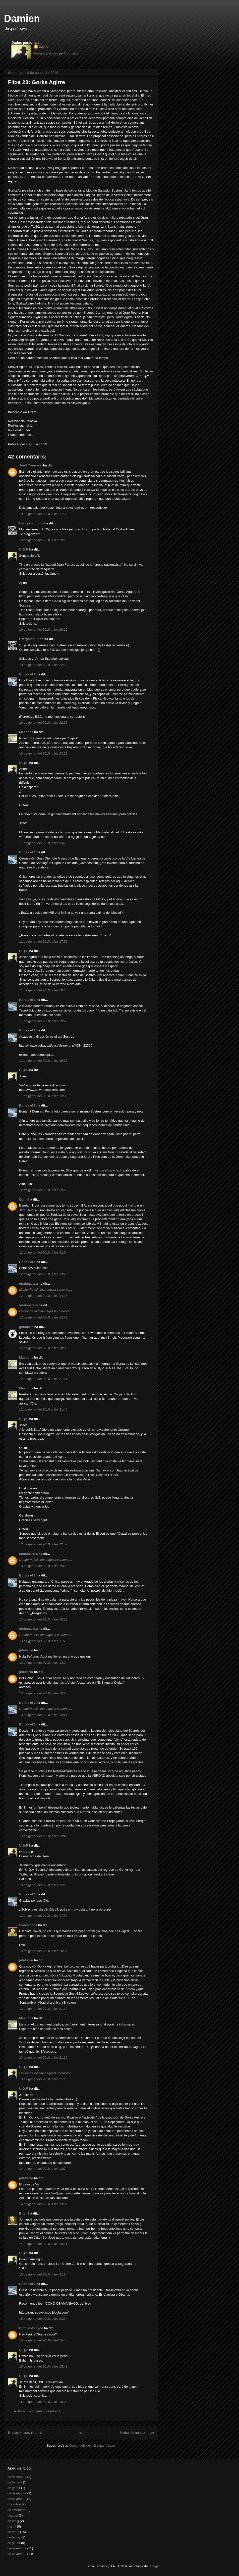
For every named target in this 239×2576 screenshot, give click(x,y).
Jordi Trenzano (30, 465)
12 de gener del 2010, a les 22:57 (43, 1544)
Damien (22, 18)
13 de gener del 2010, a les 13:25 (43, 1693)
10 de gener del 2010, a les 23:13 (43, 753)
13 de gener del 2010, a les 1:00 (42, 1566)
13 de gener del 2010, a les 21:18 (43, 2079)
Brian (23, 2213)
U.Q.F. (43, 47)
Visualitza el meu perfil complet (56, 53)
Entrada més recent (25, 2432)
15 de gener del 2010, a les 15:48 (43, 2366)
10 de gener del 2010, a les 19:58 (43, 540)
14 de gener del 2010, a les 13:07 (43, 2204)
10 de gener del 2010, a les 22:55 (43, 722)
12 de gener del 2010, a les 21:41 (43, 1379)
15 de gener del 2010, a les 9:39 (42, 2319)
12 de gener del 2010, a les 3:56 (42, 1190)
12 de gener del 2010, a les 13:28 (43, 1274)
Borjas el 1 (27, 674)
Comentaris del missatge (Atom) (92, 2445)
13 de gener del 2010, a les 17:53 (43, 1916)
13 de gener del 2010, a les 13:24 (43, 1663)
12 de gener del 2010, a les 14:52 (43, 1317)
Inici (81, 2432)
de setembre (16, 2510)
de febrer (13, 2482)
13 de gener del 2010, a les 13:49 (43, 1836)
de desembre (16, 2477)
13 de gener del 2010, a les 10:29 (43, 1619)
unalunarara (28, 1283)
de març (13, 2532)
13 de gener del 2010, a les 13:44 (43, 1715)
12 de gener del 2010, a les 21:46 (43, 1409)
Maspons (26, 732)
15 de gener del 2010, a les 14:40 (43, 2340)
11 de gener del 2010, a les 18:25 (43, 990)
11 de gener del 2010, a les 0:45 (42, 843)
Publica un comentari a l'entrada (37, 2411)
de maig (13, 2521)
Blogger (154, 2566)
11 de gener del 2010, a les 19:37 (43, 1060)
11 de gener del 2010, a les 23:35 (43, 1096)
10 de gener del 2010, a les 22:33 (43, 665)
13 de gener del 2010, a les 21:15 (43, 2057)
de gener (13, 2488)
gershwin (26, 1327)
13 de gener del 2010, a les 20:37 (43, 1951)
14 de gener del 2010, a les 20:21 (43, 2244)
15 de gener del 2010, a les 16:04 (43, 2402)
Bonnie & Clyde (31, 2328)
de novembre (16, 2499)
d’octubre (14, 2504)
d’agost (12, 2515)
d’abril (11, 2526)
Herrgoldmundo (31, 523)
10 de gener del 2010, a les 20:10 (43, 629)
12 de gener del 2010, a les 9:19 (42, 1252)
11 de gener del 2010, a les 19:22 (43, 1021)
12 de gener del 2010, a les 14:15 (43, 1296)
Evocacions (28, 1925)
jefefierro (26, 1650)
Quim (23, 1199)
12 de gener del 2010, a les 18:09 (43, 1348)
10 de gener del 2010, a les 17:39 (43, 514)
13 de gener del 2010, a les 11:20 (43, 1641)
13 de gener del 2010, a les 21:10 (43, 2009)
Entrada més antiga (137, 2432)
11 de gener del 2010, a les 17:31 (43, 941)
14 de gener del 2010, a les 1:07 (42, 2169)
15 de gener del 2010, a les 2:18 (42, 2274)
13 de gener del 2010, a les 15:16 (43, 1885)
